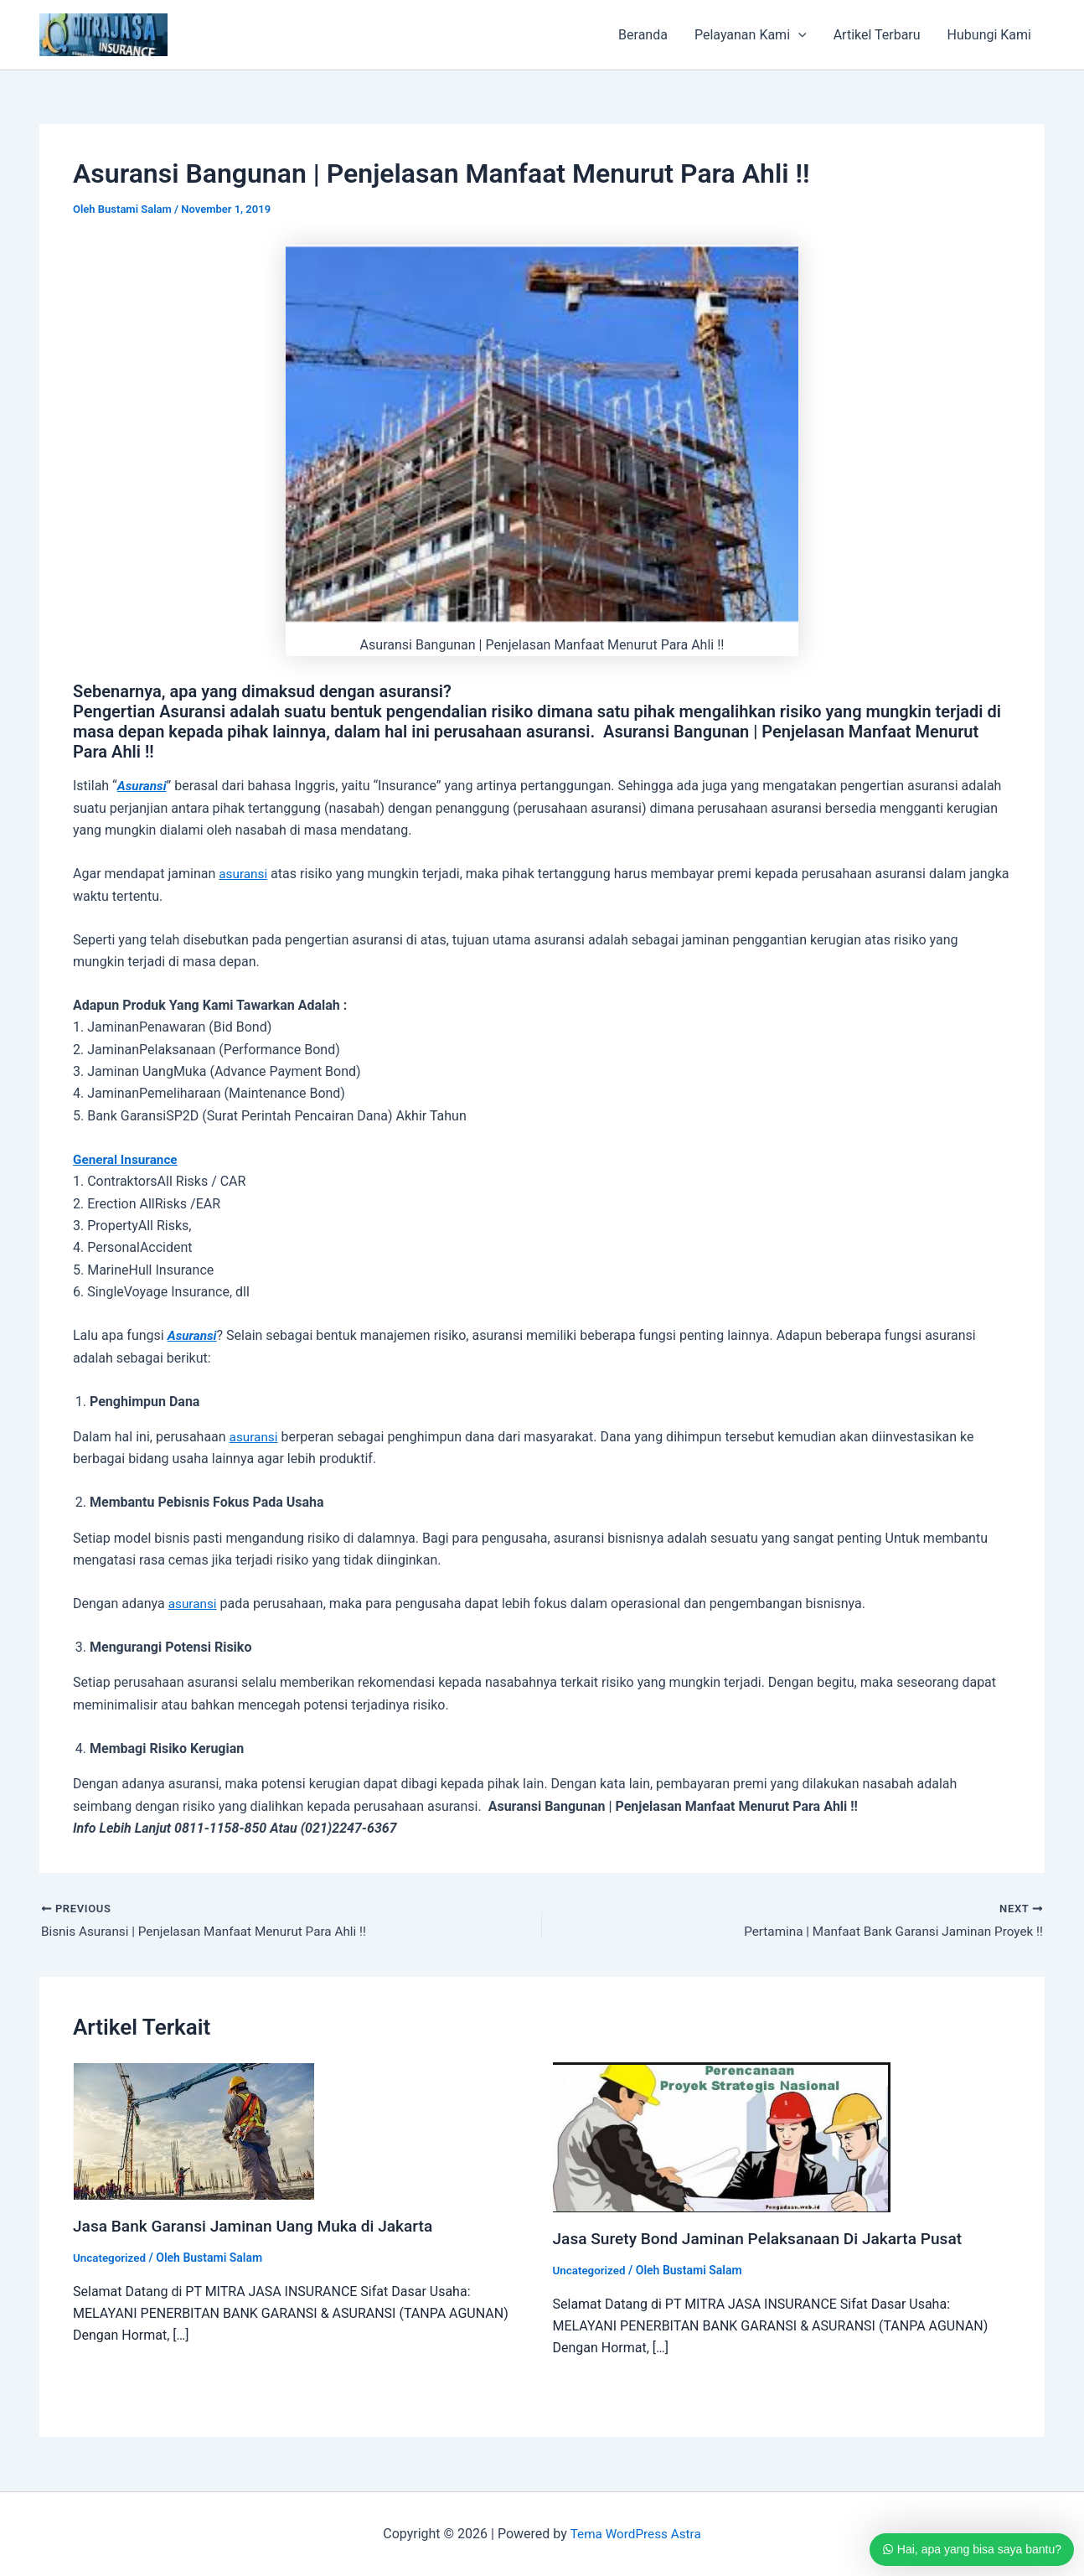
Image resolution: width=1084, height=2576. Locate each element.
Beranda (643, 35)
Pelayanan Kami (750, 35)
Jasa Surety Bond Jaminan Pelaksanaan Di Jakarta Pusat (767, 2239)
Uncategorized (111, 2258)
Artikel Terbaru (877, 35)
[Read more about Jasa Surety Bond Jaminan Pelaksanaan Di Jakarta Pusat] (721, 2137)
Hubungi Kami (989, 35)
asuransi (244, 874)
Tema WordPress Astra (635, 2534)
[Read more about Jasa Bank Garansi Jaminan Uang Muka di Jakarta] (193, 2131)
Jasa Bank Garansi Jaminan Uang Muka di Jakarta (261, 2226)
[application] (798, 35)
